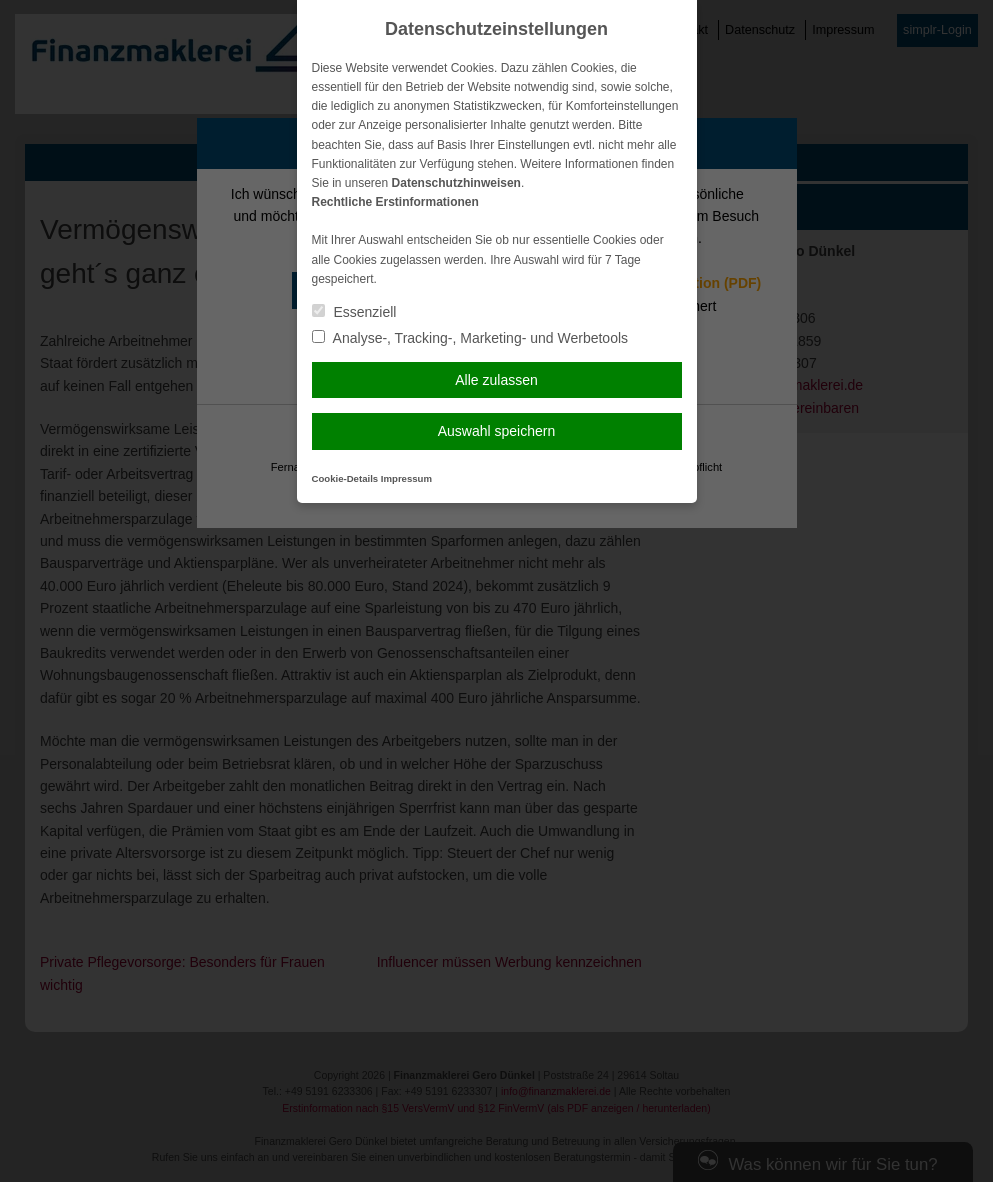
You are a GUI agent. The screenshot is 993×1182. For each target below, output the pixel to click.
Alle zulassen (496, 380)
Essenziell (354, 312)
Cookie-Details (345, 478)
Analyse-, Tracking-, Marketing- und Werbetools (470, 338)
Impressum (406, 478)
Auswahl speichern (497, 431)
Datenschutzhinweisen (456, 183)
